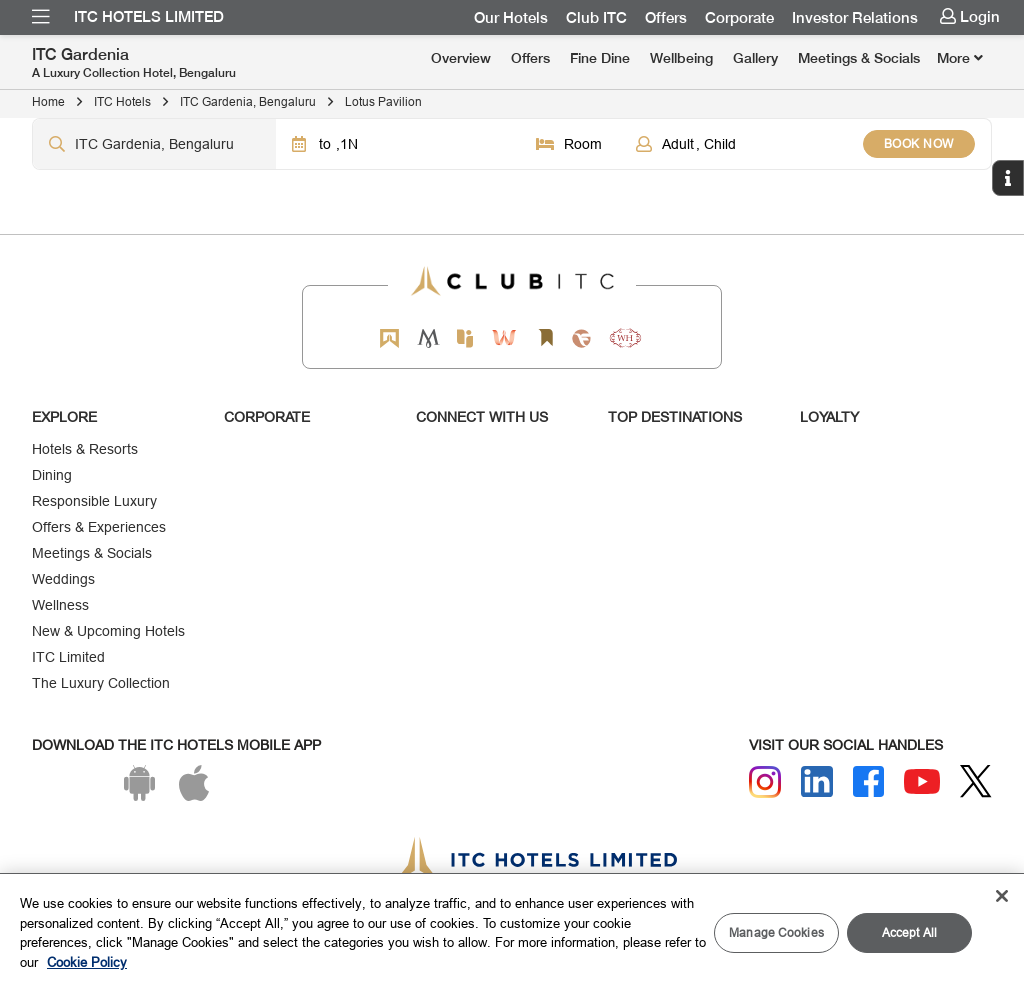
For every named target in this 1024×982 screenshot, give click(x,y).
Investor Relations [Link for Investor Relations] (855, 18)
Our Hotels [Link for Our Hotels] (511, 18)
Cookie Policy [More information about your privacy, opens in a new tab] (87, 962)
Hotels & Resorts (85, 449)
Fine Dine (600, 58)
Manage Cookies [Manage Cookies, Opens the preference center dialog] (776, 932)
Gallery (755, 58)
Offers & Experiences (99, 527)
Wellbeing (681, 58)
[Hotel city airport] (154, 144)
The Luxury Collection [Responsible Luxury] (101, 683)
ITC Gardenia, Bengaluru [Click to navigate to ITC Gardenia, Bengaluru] (248, 101)
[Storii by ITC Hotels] (545, 338)
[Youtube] (922, 781)
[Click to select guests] (741, 144)
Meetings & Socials (859, 58)
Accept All (909, 932)
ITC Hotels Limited (149, 17)
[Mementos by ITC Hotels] (428, 338)
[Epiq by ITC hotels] (465, 338)
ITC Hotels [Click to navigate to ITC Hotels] (122, 101)
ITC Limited (68, 657)
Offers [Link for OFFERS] (666, 18)
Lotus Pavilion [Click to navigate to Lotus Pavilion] (383, 101)
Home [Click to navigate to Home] (48, 101)
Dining (52, 475)
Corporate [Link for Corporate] (739, 18)
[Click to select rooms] (570, 144)
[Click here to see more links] (960, 58)
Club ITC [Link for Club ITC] (596, 18)
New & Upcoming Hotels (108, 631)
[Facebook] (869, 782)
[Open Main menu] (41, 17)
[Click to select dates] (397, 144)
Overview (461, 58)
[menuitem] (41, 17)
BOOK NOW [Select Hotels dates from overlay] (919, 143)
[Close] (1002, 896)
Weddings (63, 579)
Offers (530, 58)
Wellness (60, 605)
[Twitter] (976, 781)
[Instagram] (765, 782)
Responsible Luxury (94, 501)
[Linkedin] (817, 782)
